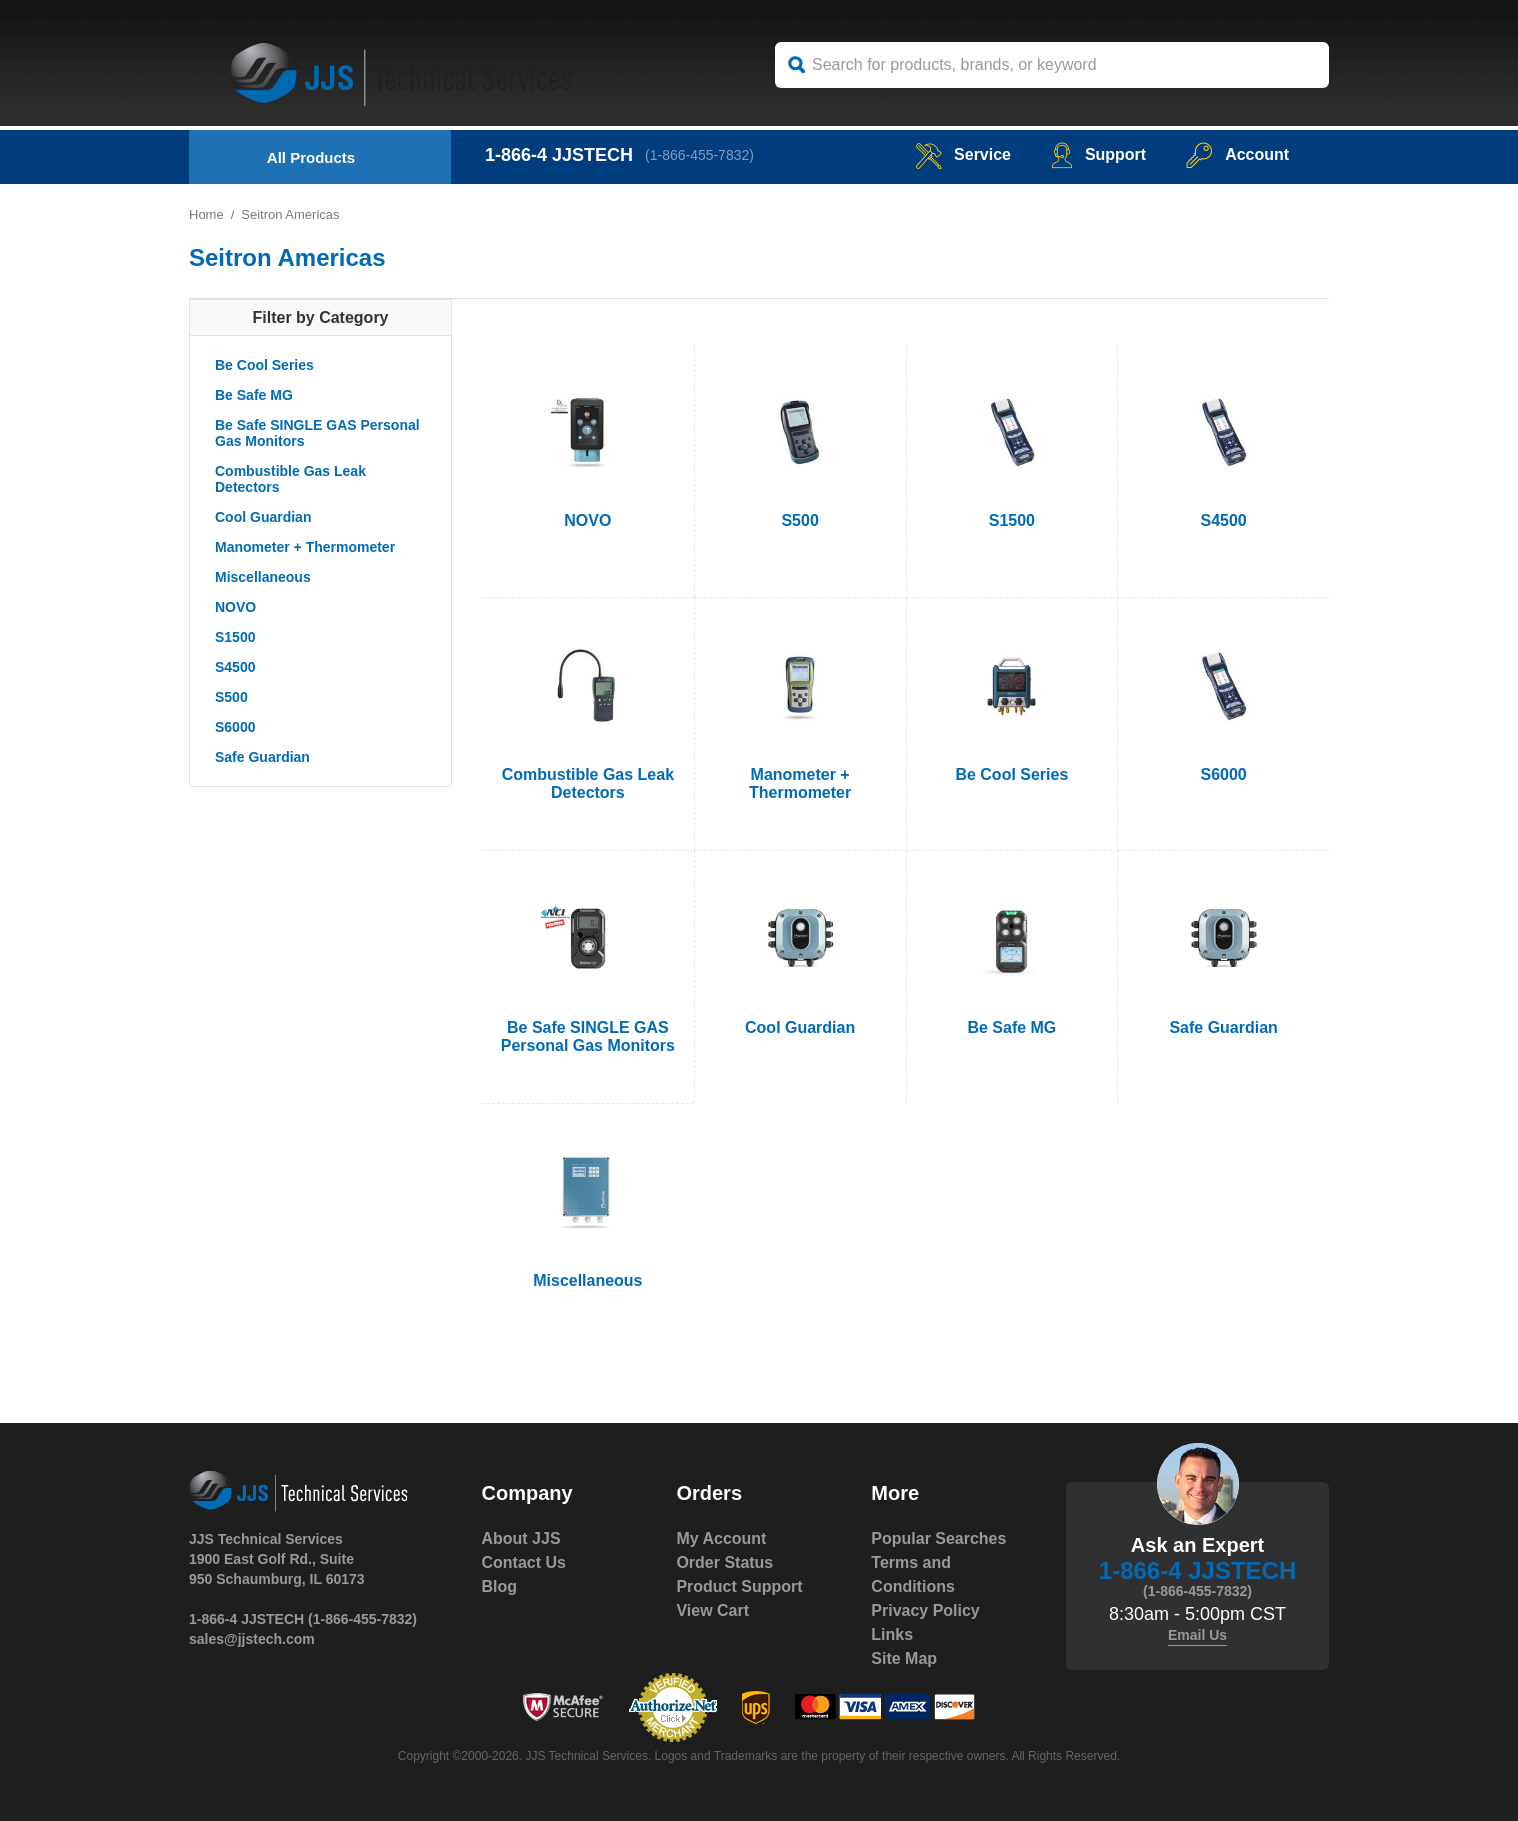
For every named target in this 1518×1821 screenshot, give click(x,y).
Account (1237, 154)
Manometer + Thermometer (305, 547)
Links (892, 1634)
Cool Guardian (263, 517)
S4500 (235, 667)
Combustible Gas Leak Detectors (290, 479)
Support (1098, 154)
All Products (311, 157)
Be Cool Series (264, 365)
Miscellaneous (263, 577)
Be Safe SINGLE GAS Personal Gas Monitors (317, 433)
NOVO (235, 607)
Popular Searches (938, 1538)
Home (206, 214)
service (963, 154)
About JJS (521, 1538)
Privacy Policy (925, 1610)
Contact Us (524, 1562)
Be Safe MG (254, 395)
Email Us (1197, 1635)
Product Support (739, 1586)
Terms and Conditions (913, 1574)
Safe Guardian (262, 757)
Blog (500, 1586)
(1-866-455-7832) (699, 155)
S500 (231, 697)
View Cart (712, 1610)
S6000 (235, 727)
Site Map (904, 1658)
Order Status (724, 1562)
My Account (721, 1538)
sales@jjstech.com (252, 1639)
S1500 (235, 637)
